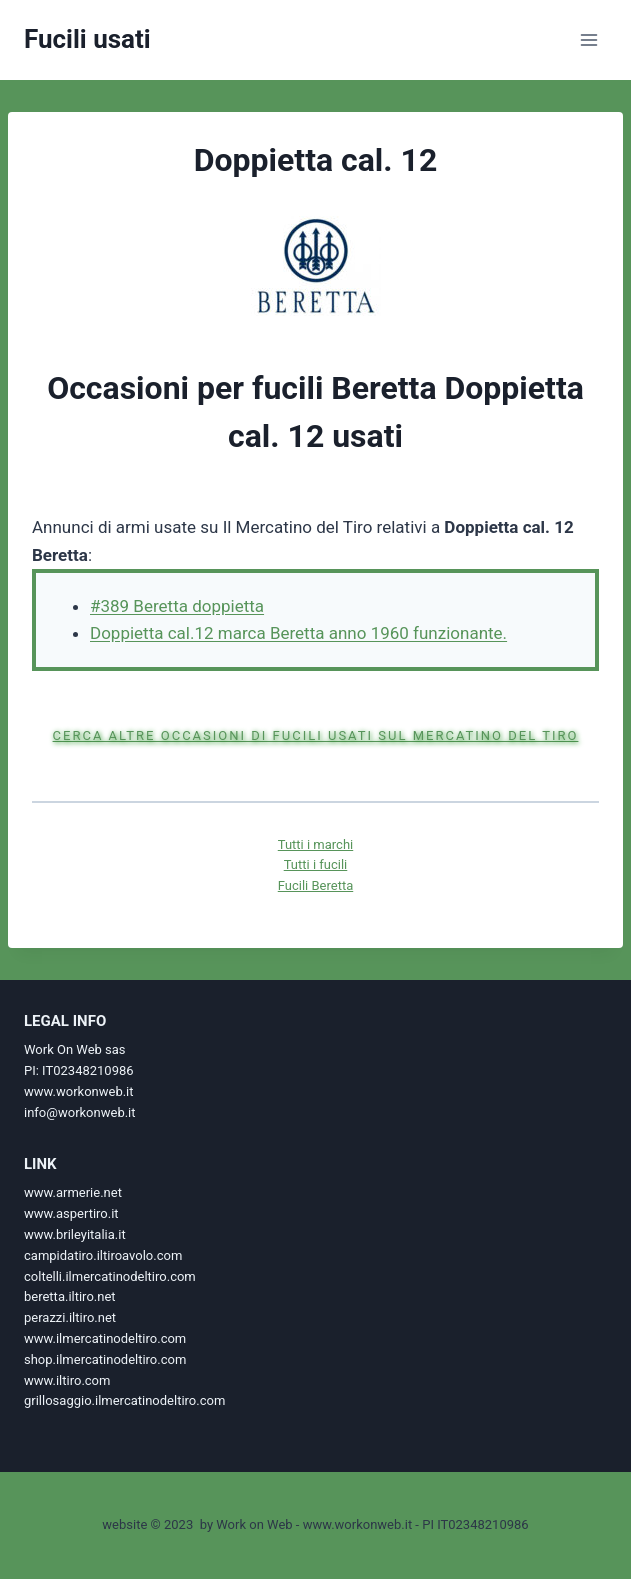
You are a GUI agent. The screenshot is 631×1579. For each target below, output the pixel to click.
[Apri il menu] (588, 39)
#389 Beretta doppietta (177, 606)
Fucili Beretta (315, 885)
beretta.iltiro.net (70, 1296)
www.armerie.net (73, 1192)
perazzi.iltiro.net (70, 1317)
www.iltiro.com (67, 1380)
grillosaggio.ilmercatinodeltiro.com (124, 1400)
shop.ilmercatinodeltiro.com (105, 1359)
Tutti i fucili (316, 864)
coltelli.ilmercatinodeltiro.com (110, 1276)
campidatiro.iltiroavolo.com (103, 1255)
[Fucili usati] (87, 39)
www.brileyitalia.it (75, 1234)
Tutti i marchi (315, 844)
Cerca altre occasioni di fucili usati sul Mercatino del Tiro (316, 735)
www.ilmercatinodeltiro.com (105, 1338)
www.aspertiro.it (71, 1213)
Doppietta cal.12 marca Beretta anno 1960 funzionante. (298, 633)
